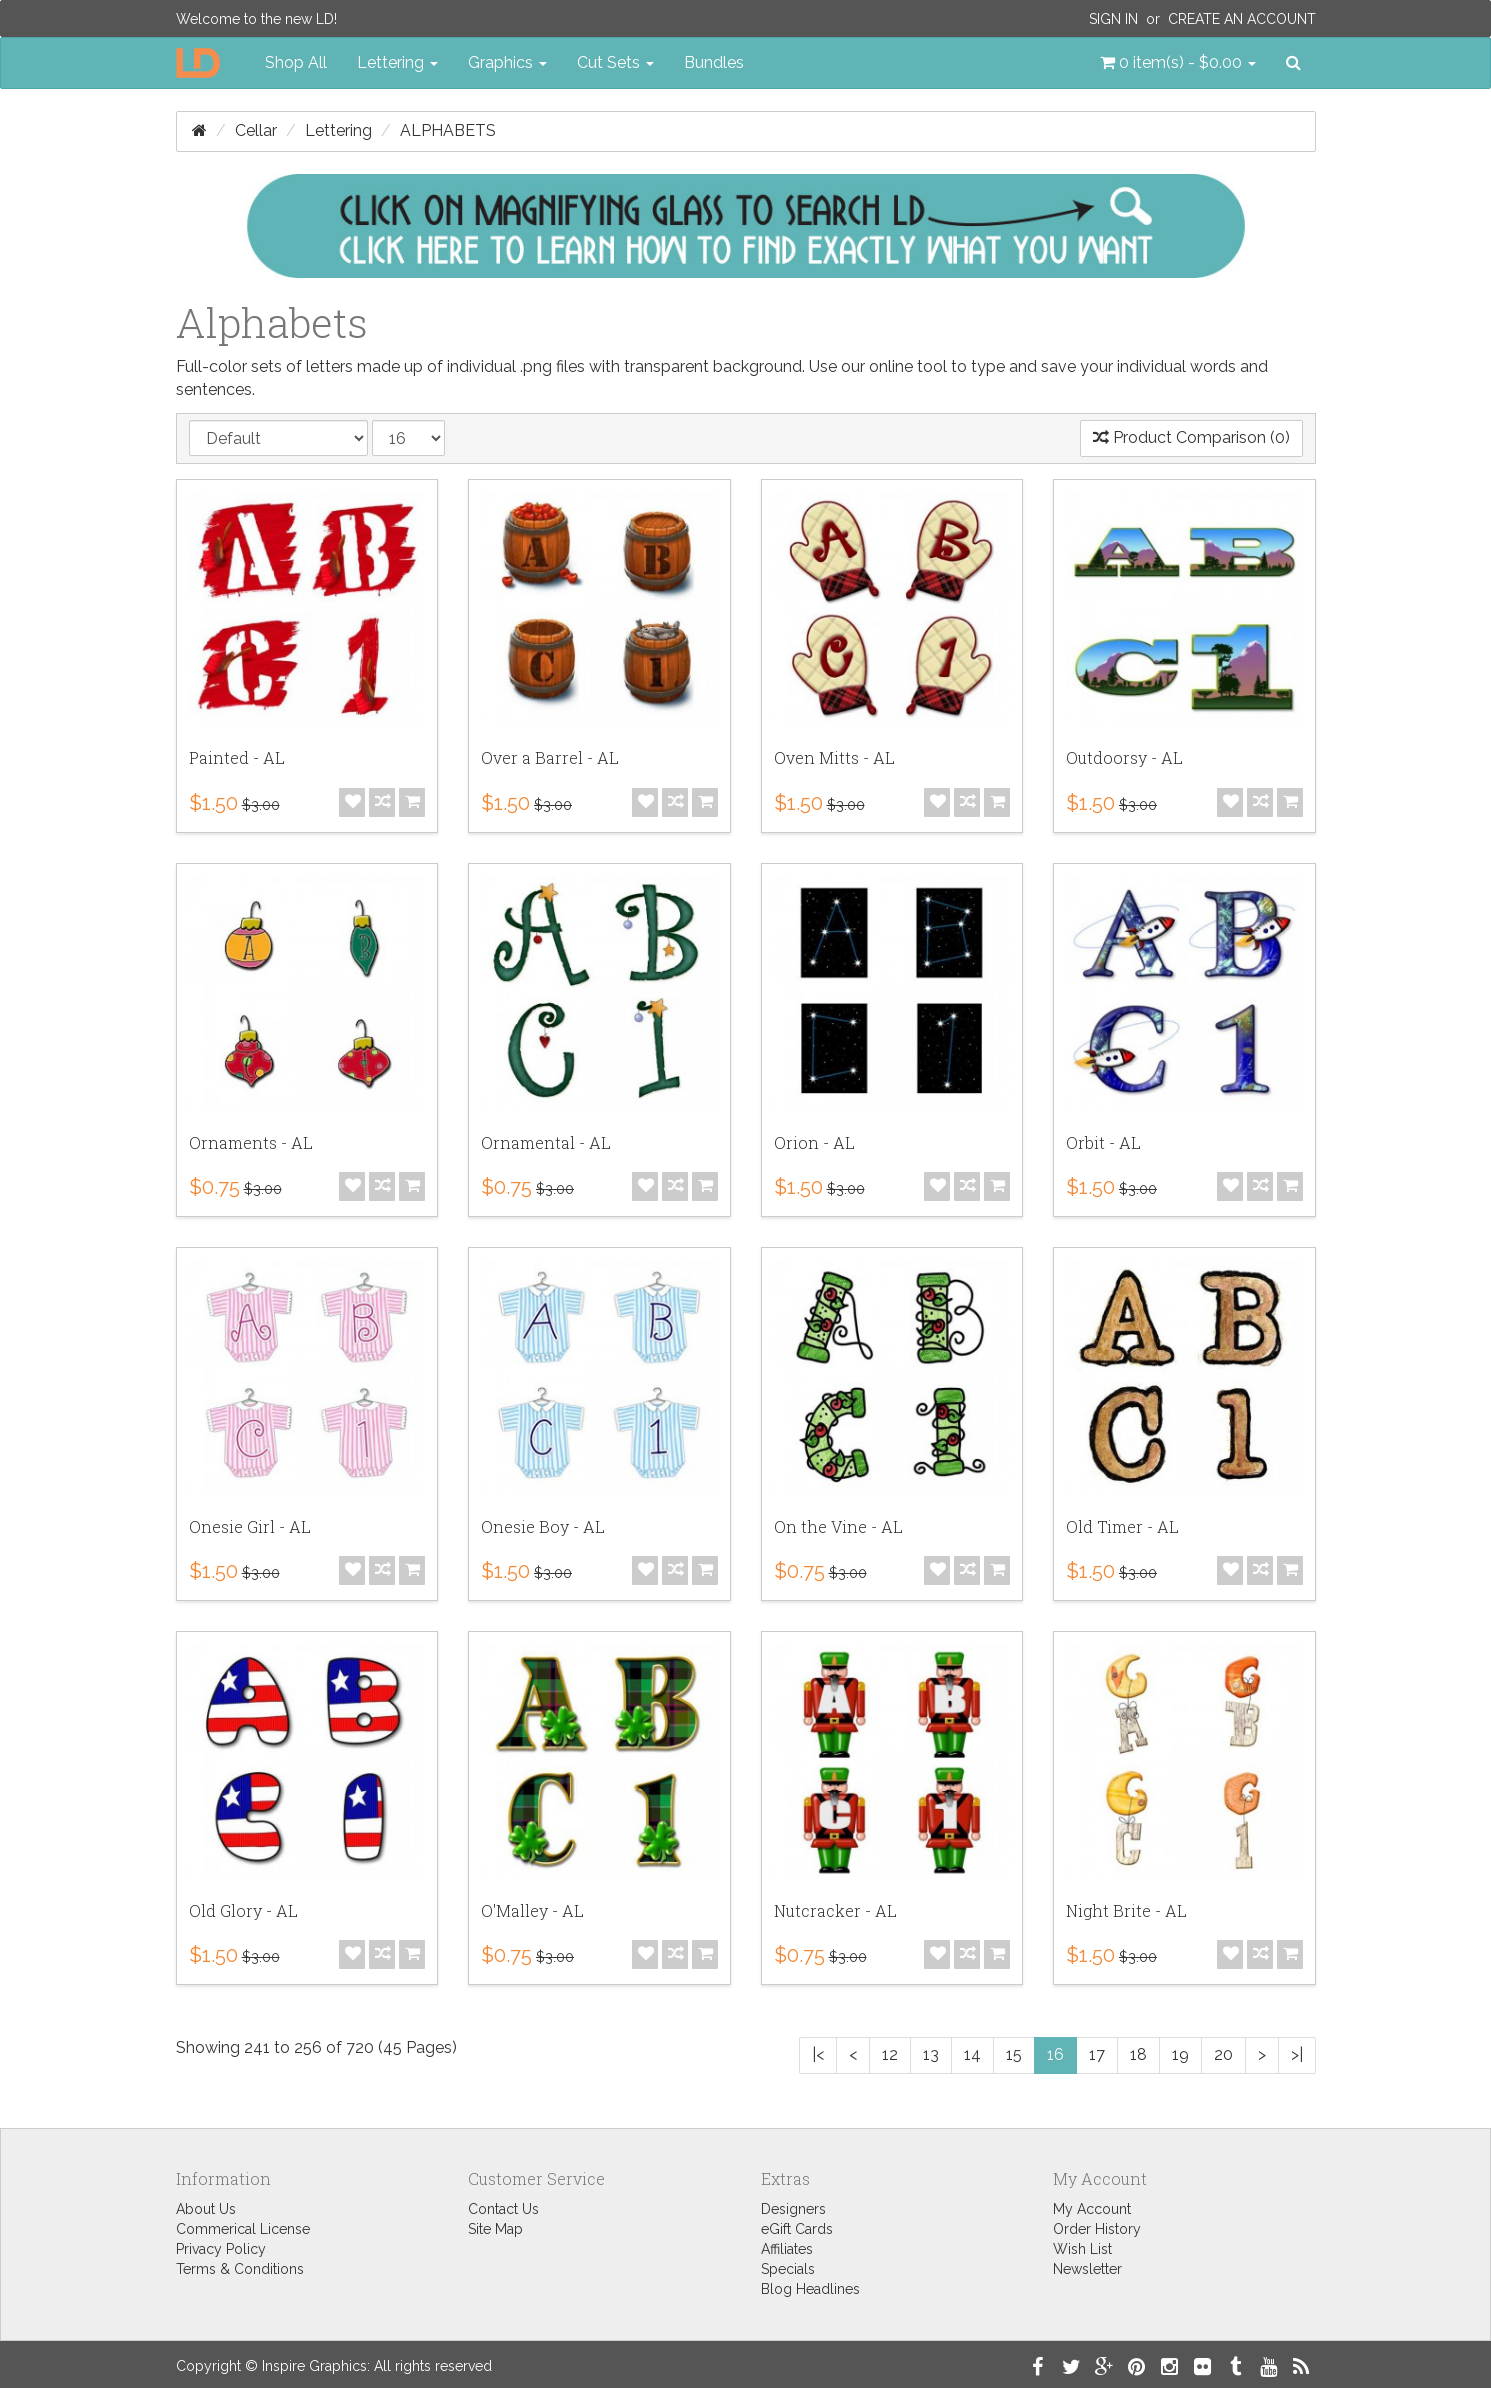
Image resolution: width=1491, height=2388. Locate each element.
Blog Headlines (810, 2289)
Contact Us (503, 2209)
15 (1014, 2054)
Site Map (495, 2229)
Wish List (1082, 2249)
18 (1138, 2054)
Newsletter (1087, 2269)
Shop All (296, 62)
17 (1097, 2054)
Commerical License (243, 2229)
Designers (793, 2209)
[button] (1178, 63)
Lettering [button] (397, 62)
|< (818, 2054)
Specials (788, 2269)
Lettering (338, 130)
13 (931, 2054)
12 (890, 2054)
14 (972, 2054)
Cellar (256, 130)
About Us (206, 2209)
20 (1223, 2054)
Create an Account (1242, 19)
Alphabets (448, 130)
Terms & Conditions (240, 2269)
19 (1180, 2054)
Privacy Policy (221, 2249)
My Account (1092, 2209)
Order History (1097, 2229)
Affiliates (787, 2249)
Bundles (714, 62)
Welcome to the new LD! (256, 19)
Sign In (1113, 19)
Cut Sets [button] (615, 62)
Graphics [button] (507, 62)
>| (1297, 2054)
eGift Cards (797, 2229)
